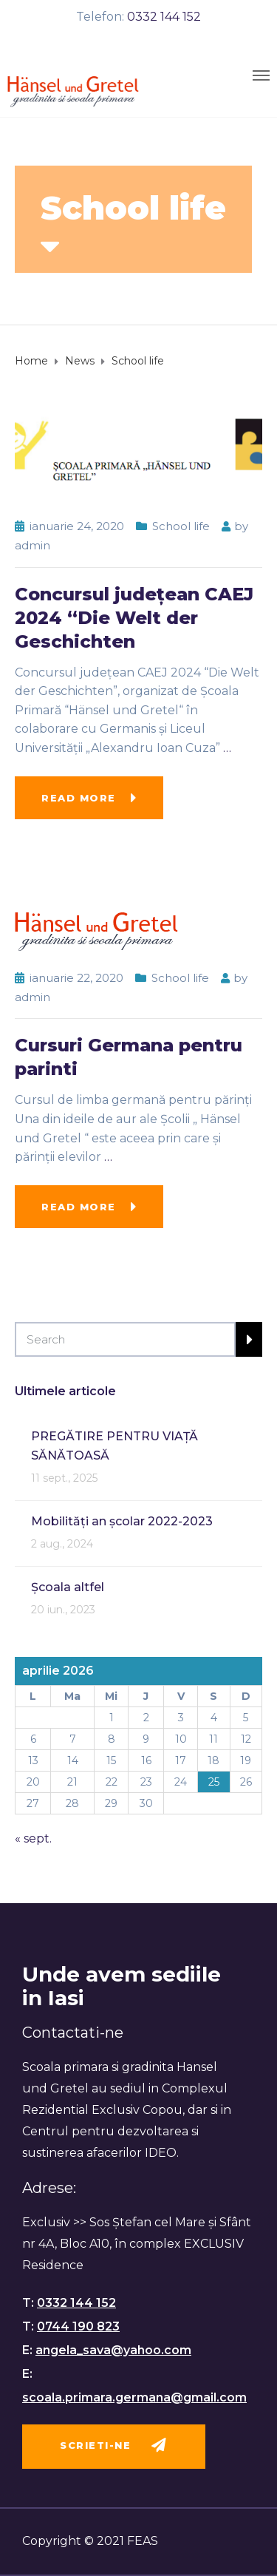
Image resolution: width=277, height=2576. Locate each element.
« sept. (33, 1838)
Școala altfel (67, 1587)
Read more (78, 798)
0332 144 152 (164, 17)
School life (181, 526)
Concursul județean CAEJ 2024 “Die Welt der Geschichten (134, 617)
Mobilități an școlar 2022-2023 (122, 1521)
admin (32, 545)
